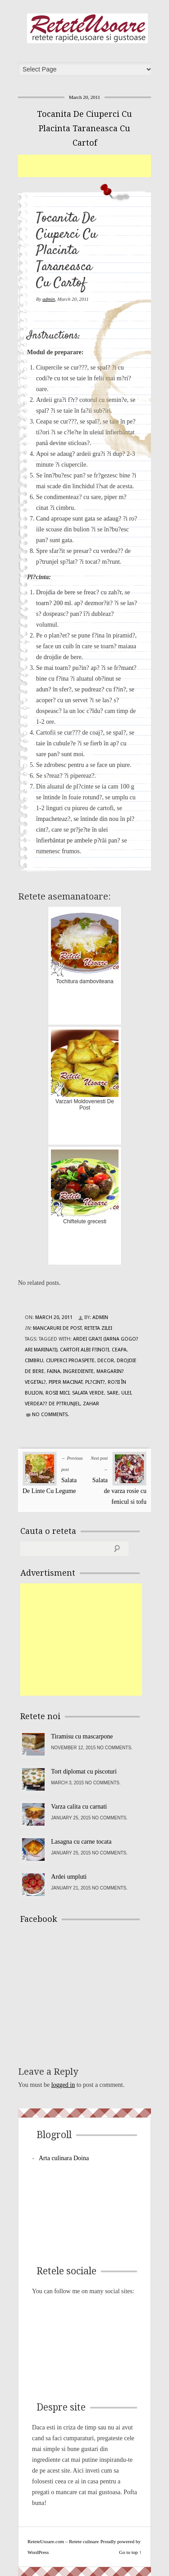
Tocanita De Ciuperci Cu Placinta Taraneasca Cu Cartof (84, 128)
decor (105, 1361)
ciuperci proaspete (70, 1361)
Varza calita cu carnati (79, 1806)
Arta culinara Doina (64, 2158)
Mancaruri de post (57, 1328)
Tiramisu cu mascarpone (82, 1736)
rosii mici (57, 1393)
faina (53, 1371)
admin (48, 299)
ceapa (119, 1350)
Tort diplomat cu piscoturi (84, 1771)
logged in (63, 2084)
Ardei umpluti (69, 1876)
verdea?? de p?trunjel (52, 1404)
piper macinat (65, 1382)
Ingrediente (78, 1371)
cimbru (34, 1361)
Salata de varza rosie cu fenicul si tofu (119, 1491)
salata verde (88, 1393)
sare (113, 1393)
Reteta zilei (98, 1328)
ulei (126, 1393)
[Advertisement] (93, 166)
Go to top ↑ (130, 2552)
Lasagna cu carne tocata (81, 1841)
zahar (91, 1404)
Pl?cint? (95, 1382)
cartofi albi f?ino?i (84, 1350)
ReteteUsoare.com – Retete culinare (87, 28)
